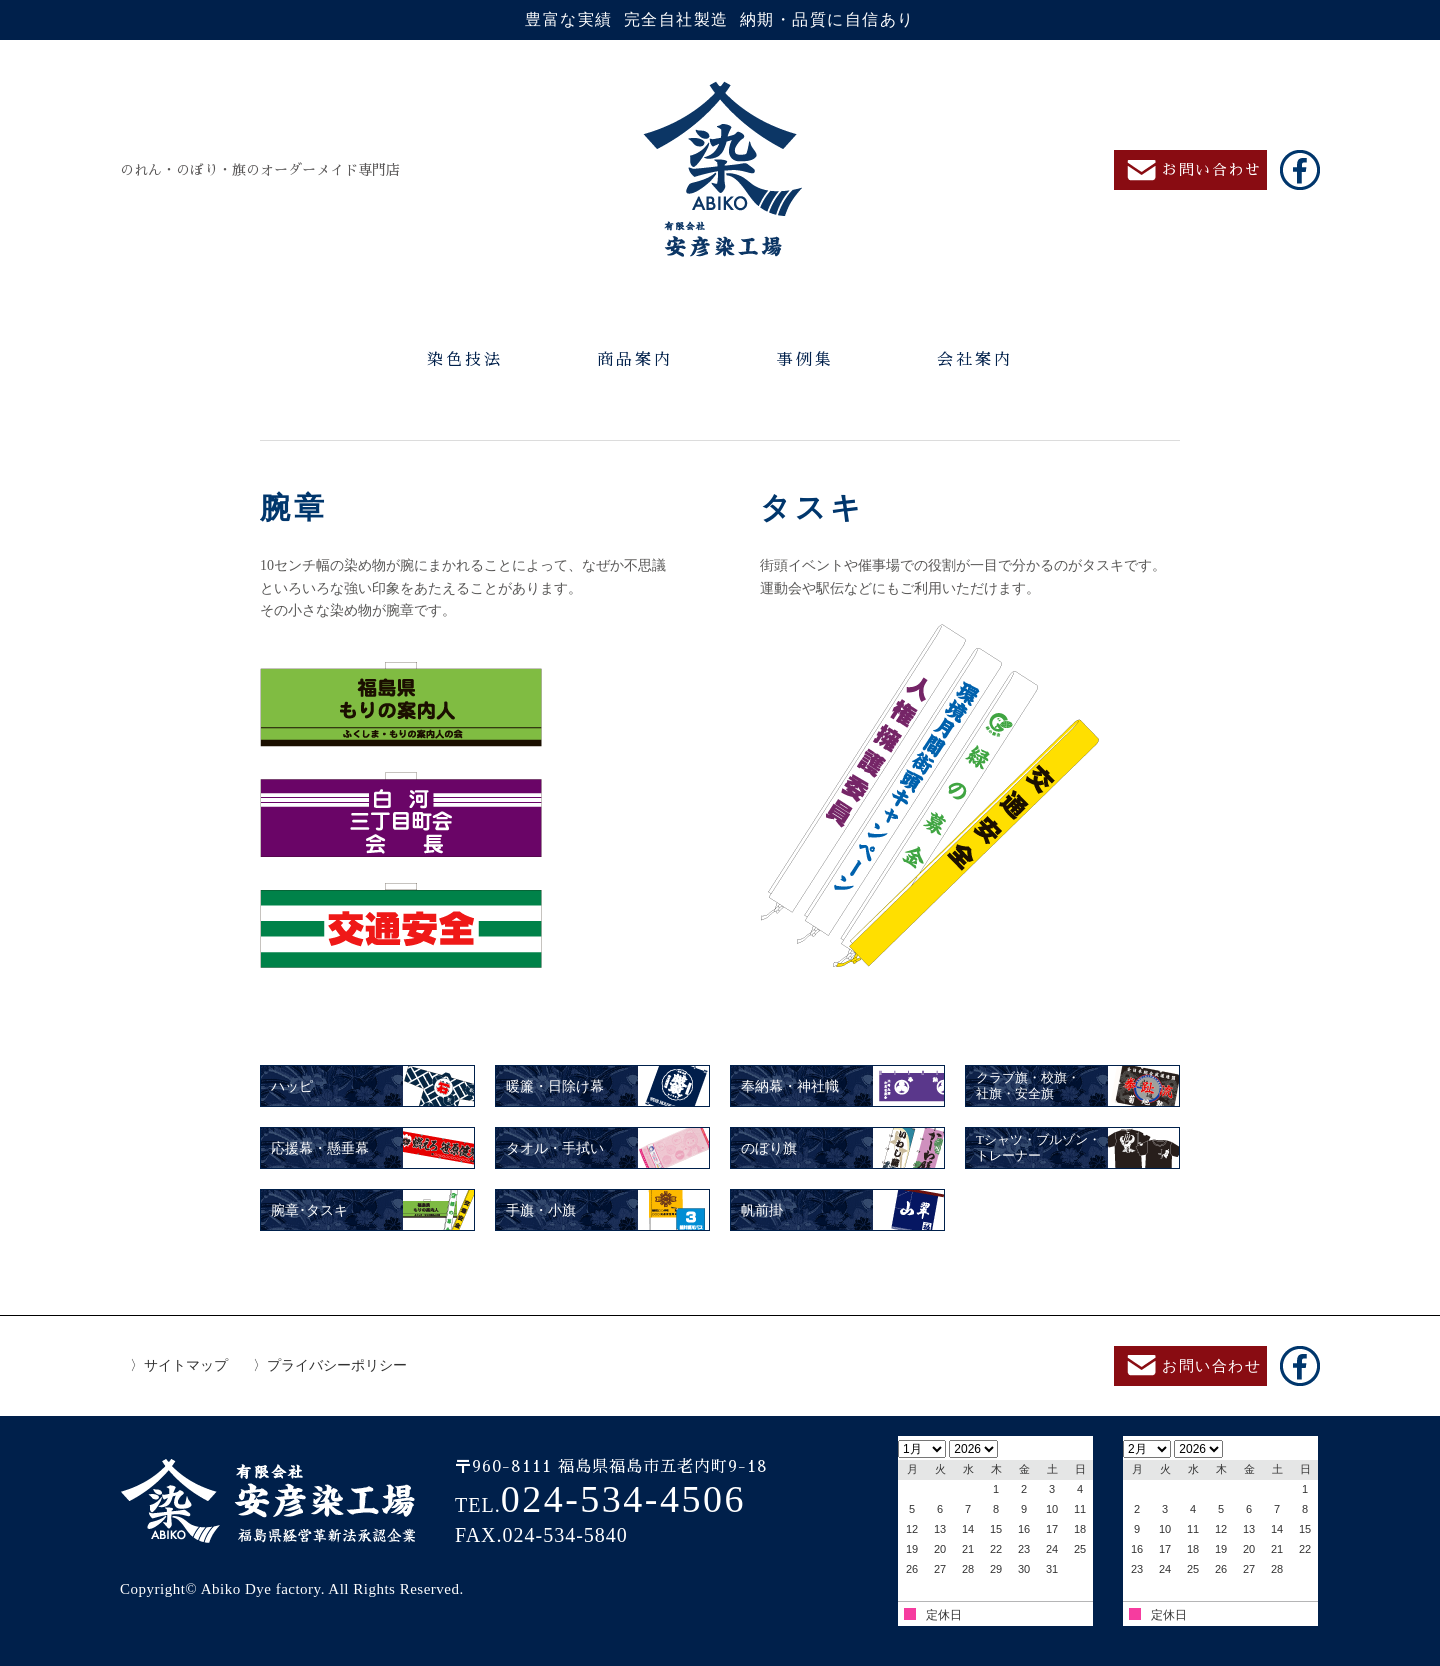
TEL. (600, 1505)
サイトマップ (186, 1365)
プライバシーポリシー (337, 1365)
